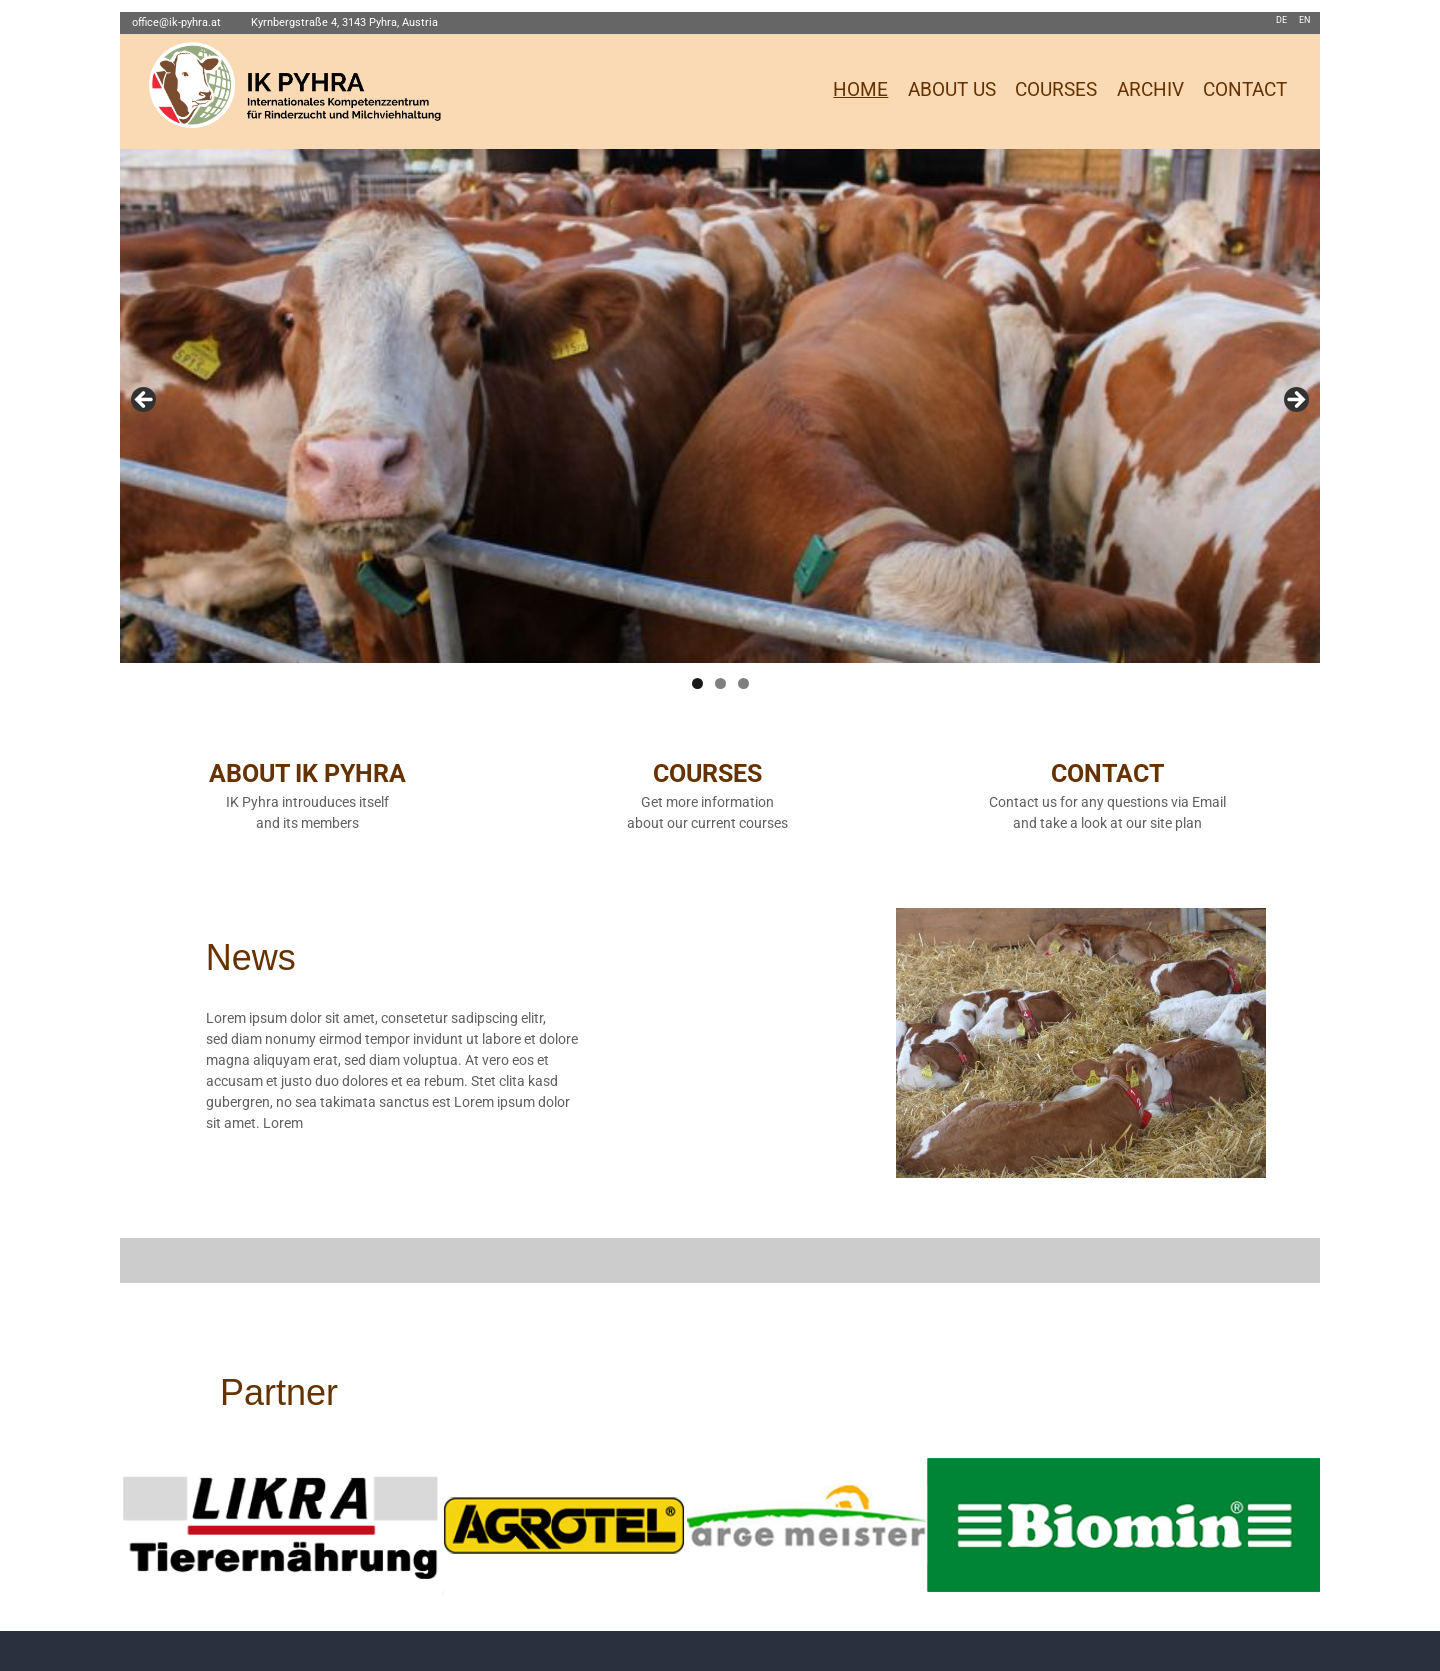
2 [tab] (720, 683)
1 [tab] (697, 683)
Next (1295, 401)
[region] (720, 406)
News (251, 957)
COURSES (1056, 90)
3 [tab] (743, 683)
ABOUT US (952, 90)
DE (1281, 20)
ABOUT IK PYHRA (307, 773)
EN (1304, 20)
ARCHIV (1150, 90)
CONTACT (1245, 90)
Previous (145, 401)
